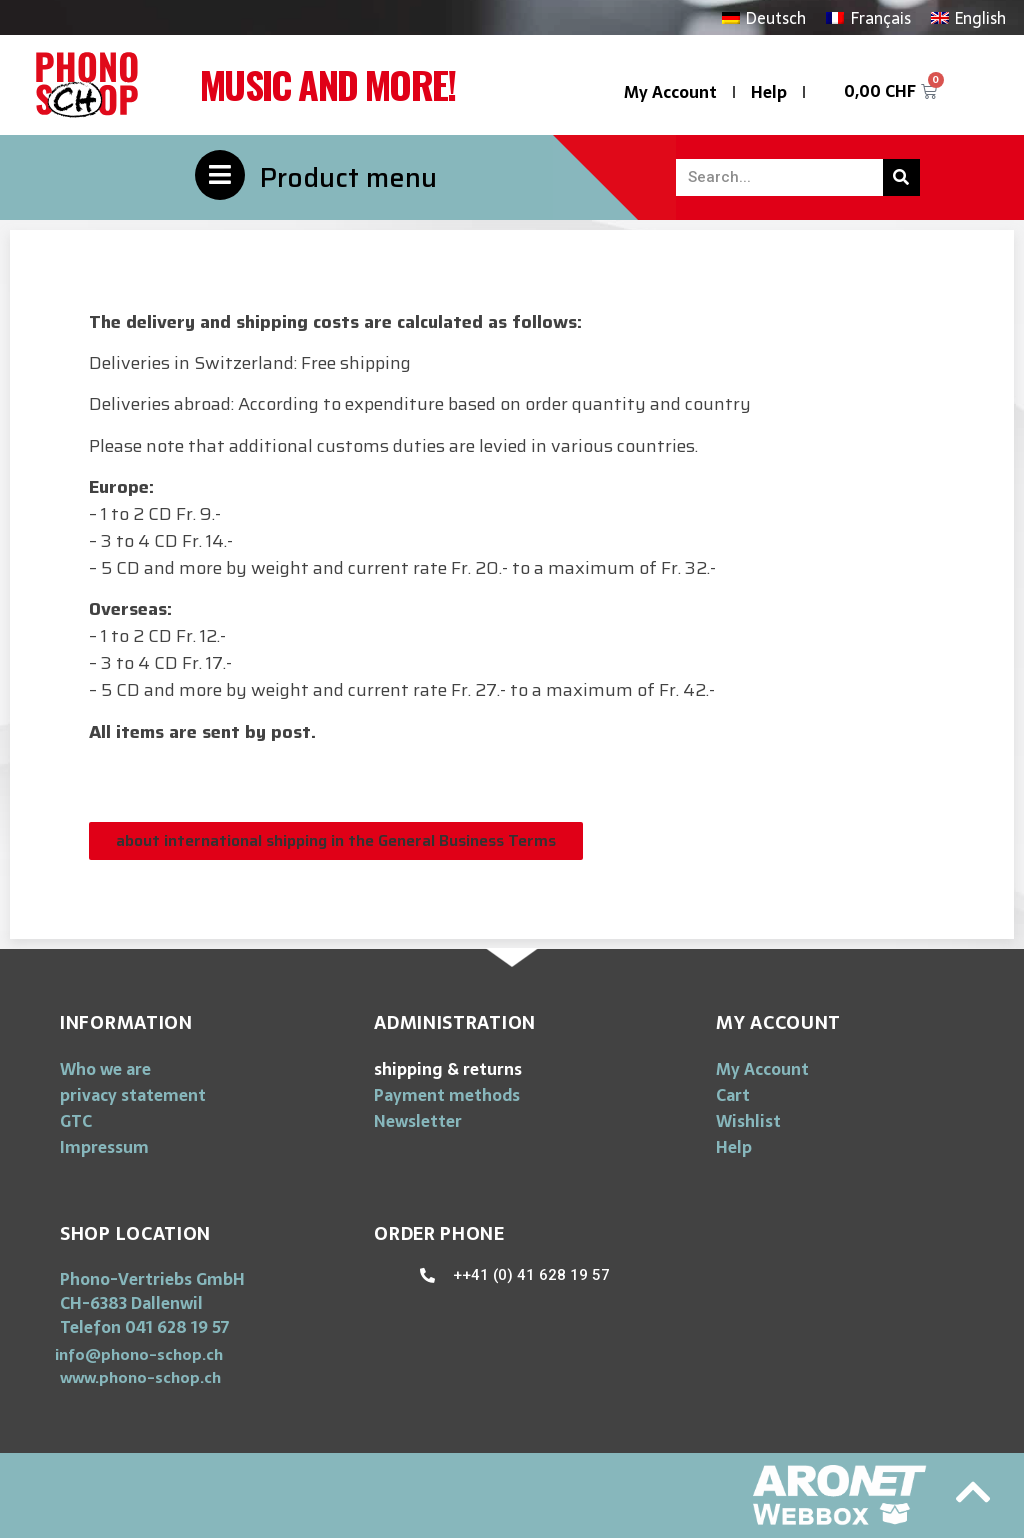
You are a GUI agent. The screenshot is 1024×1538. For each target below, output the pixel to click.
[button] (336, 841)
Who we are (105, 1069)
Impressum (104, 1147)
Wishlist (748, 1121)
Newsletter (418, 1121)
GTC (76, 1121)
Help (769, 92)
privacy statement (133, 1095)
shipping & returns (448, 1069)
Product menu (348, 177)
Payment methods (447, 1095)
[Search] (901, 177)
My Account (670, 92)
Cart (733, 1095)
